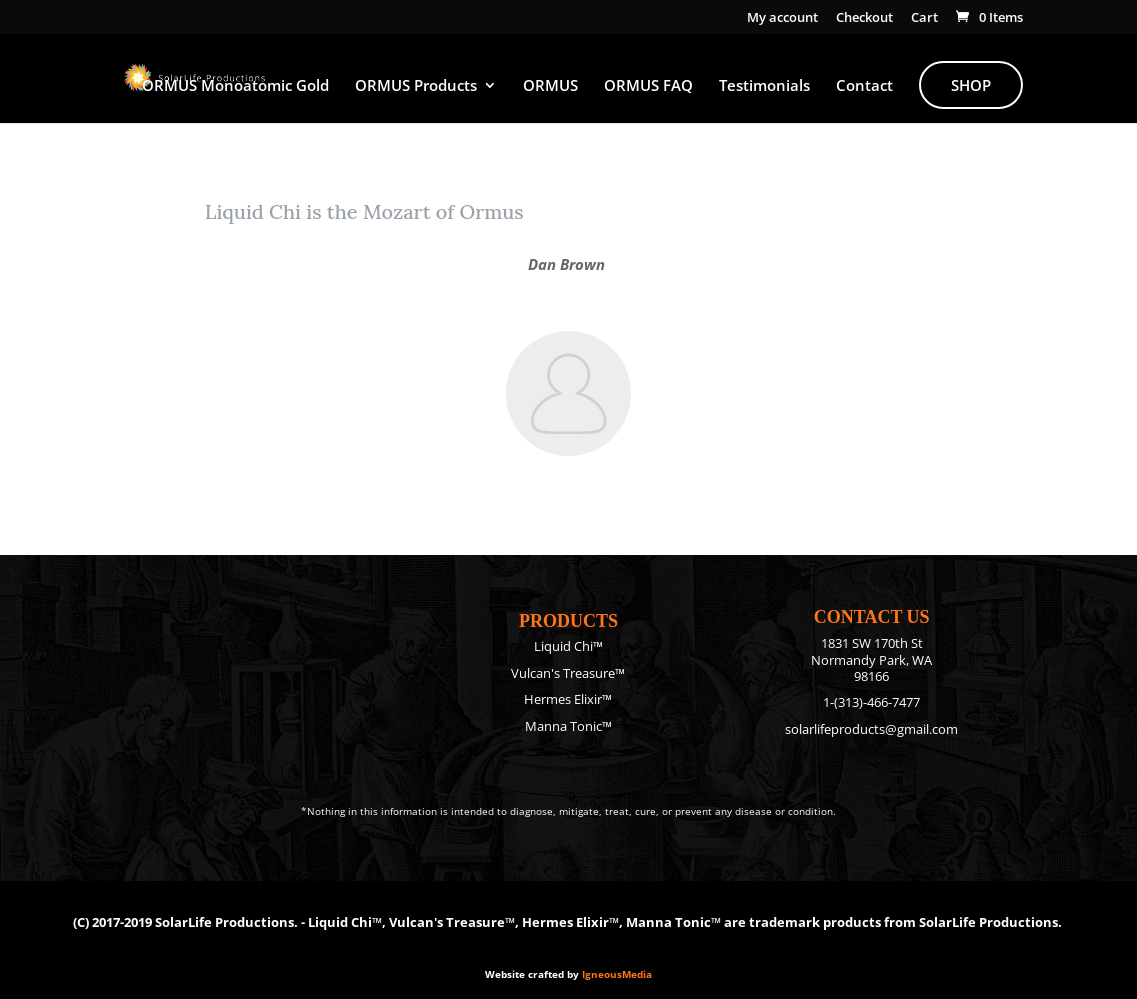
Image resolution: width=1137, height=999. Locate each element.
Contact (864, 86)
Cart (924, 18)
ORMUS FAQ (648, 86)
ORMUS (550, 86)
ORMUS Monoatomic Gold (235, 86)
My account (782, 18)
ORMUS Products (416, 86)
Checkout (864, 18)
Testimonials (764, 86)
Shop (971, 85)
